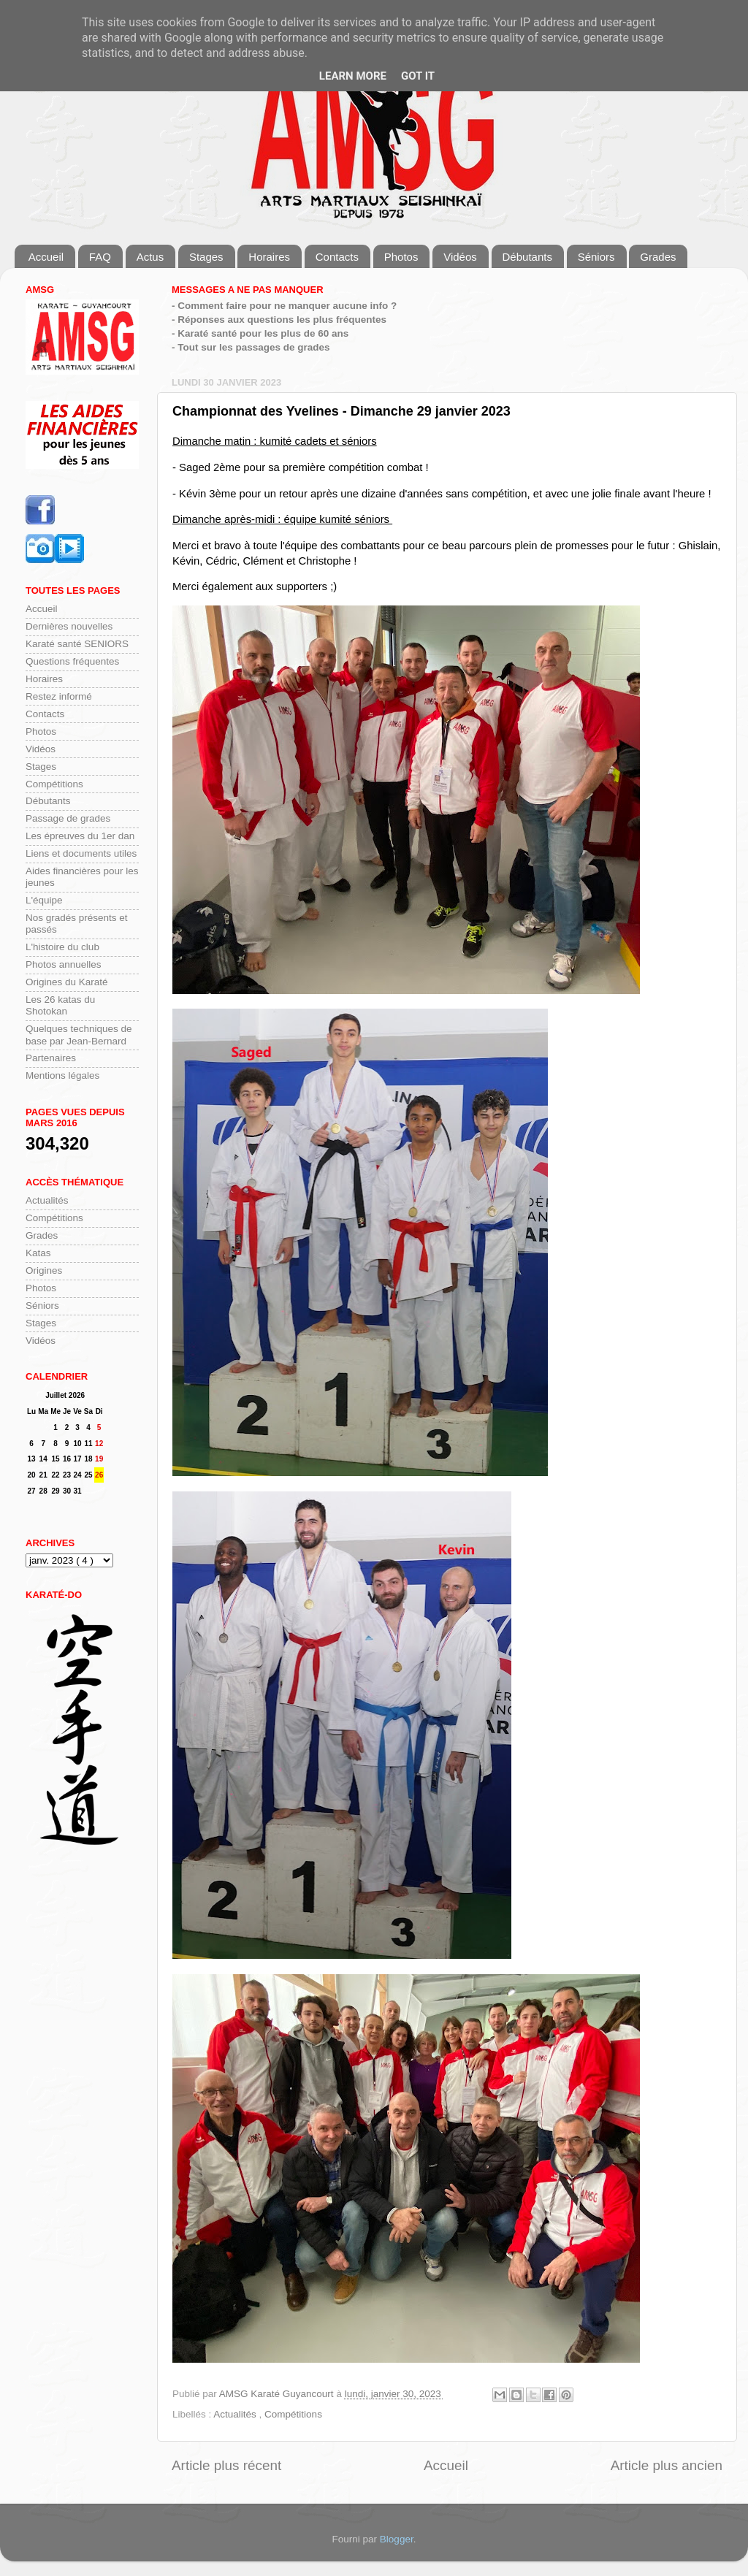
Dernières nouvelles (69, 626)
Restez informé (59, 696)
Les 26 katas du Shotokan (60, 1005)
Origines (44, 1270)
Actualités (236, 2414)
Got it (418, 76)
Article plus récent (226, 2465)
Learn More (352, 76)
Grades (658, 257)
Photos (401, 257)
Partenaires (51, 1057)
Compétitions (293, 2414)
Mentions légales (62, 1075)
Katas (38, 1252)
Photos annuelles (64, 964)
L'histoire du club (62, 946)
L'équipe (44, 900)
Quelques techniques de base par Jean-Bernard (79, 1034)
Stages (206, 257)
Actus (150, 257)
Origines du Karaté (67, 981)
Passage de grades (68, 818)
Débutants (527, 257)
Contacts (337, 257)
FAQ (100, 257)
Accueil (46, 257)
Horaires (269, 257)
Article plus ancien (666, 2465)
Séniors (596, 257)
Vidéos (460, 257)
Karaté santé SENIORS (77, 643)
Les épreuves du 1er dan (80, 835)
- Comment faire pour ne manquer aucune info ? (284, 305)
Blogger (396, 2539)
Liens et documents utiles (81, 853)
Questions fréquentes (72, 661)
